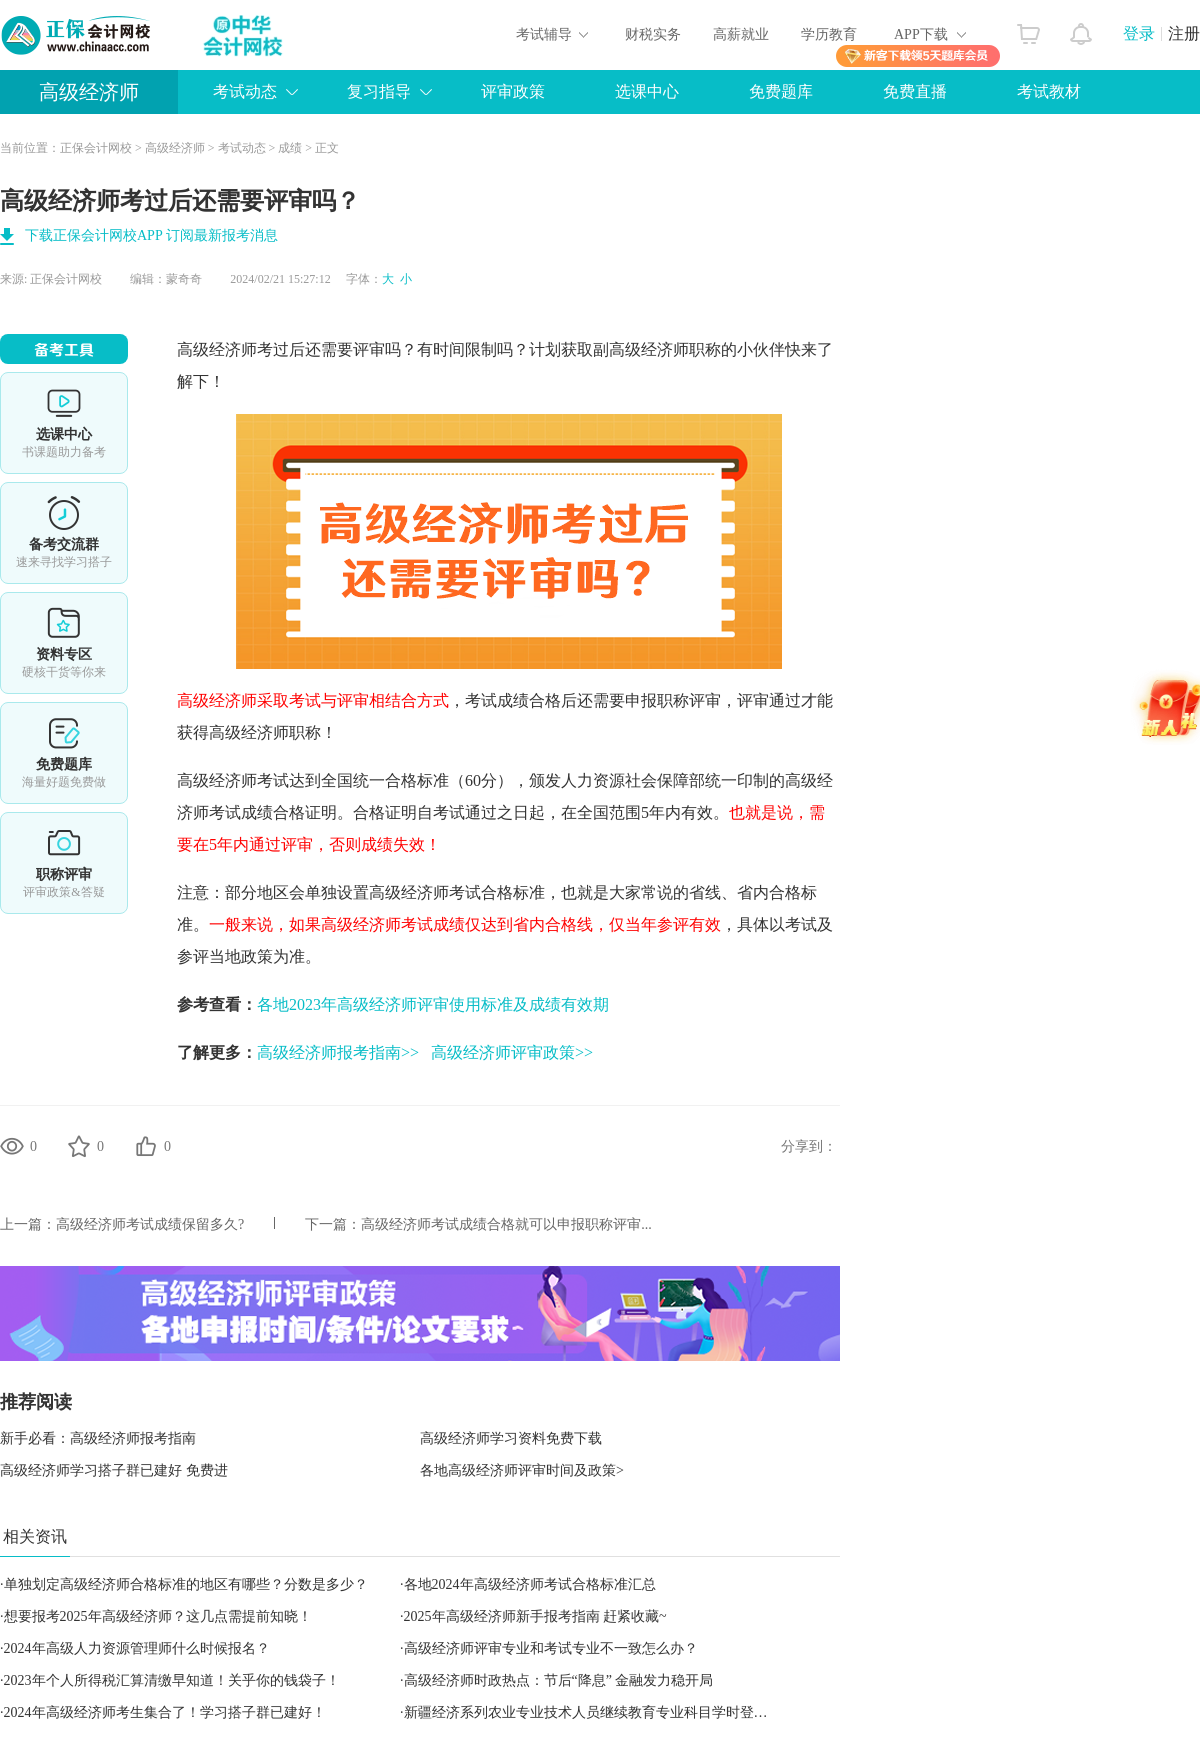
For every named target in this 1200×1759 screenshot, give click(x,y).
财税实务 (653, 34)
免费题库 (781, 91)
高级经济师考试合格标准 (457, 892)
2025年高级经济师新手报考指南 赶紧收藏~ (535, 1616)
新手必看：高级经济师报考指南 (98, 1438)
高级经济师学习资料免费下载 (511, 1438)
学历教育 (829, 34)
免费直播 (915, 91)
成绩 (290, 148)
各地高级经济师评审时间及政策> (522, 1470)
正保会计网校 (96, 148)
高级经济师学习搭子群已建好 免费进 (114, 1470)
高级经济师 (89, 92)
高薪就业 (741, 34)
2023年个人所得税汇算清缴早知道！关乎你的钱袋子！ (172, 1680)
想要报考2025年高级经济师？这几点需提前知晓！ (158, 1616)
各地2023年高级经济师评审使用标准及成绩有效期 (433, 1004)
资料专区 (64, 643)
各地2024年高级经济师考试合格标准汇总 (530, 1584)
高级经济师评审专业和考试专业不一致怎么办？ (551, 1648)
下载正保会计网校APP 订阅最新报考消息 (151, 235)
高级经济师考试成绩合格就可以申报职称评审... (506, 1224)
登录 (1139, 33)
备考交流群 (64, 533)
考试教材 (1049, 91)
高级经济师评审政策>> (512, 1052)
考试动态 (245, 91)
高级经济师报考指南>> (338, 1052)
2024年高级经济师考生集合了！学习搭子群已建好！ (165, 1712)
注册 (1184, 33)
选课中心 (647, 91)
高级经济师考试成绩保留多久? (150, 1224)
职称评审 (64, 863)
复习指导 (379, 91)
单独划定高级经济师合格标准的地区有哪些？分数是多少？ (186, 1584)
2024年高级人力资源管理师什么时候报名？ (137, 1648)
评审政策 (513, 91)
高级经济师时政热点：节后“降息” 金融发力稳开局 (559, 1680)
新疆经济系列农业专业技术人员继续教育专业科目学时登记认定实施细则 (628, 1712)
